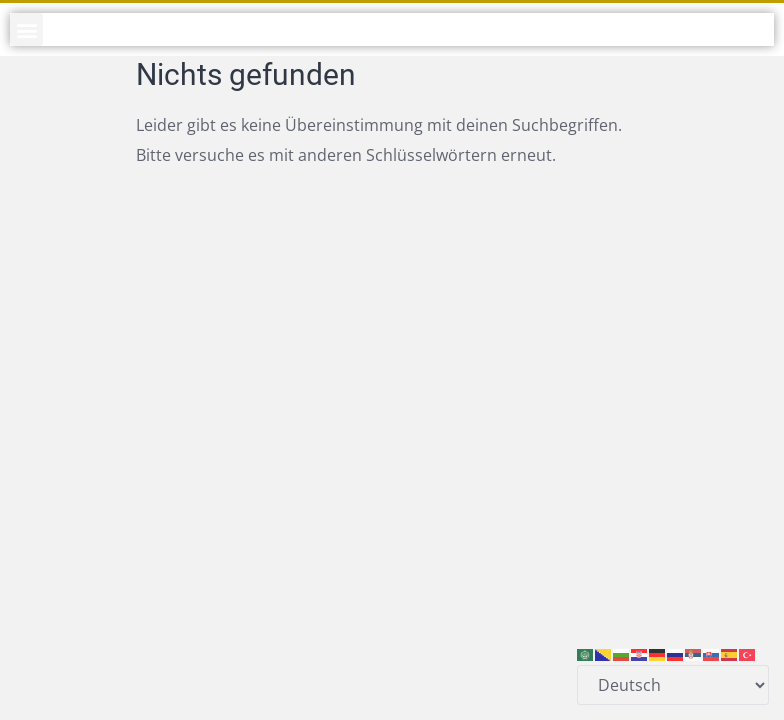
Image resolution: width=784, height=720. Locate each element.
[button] (26, 29)
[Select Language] (673, 685)
